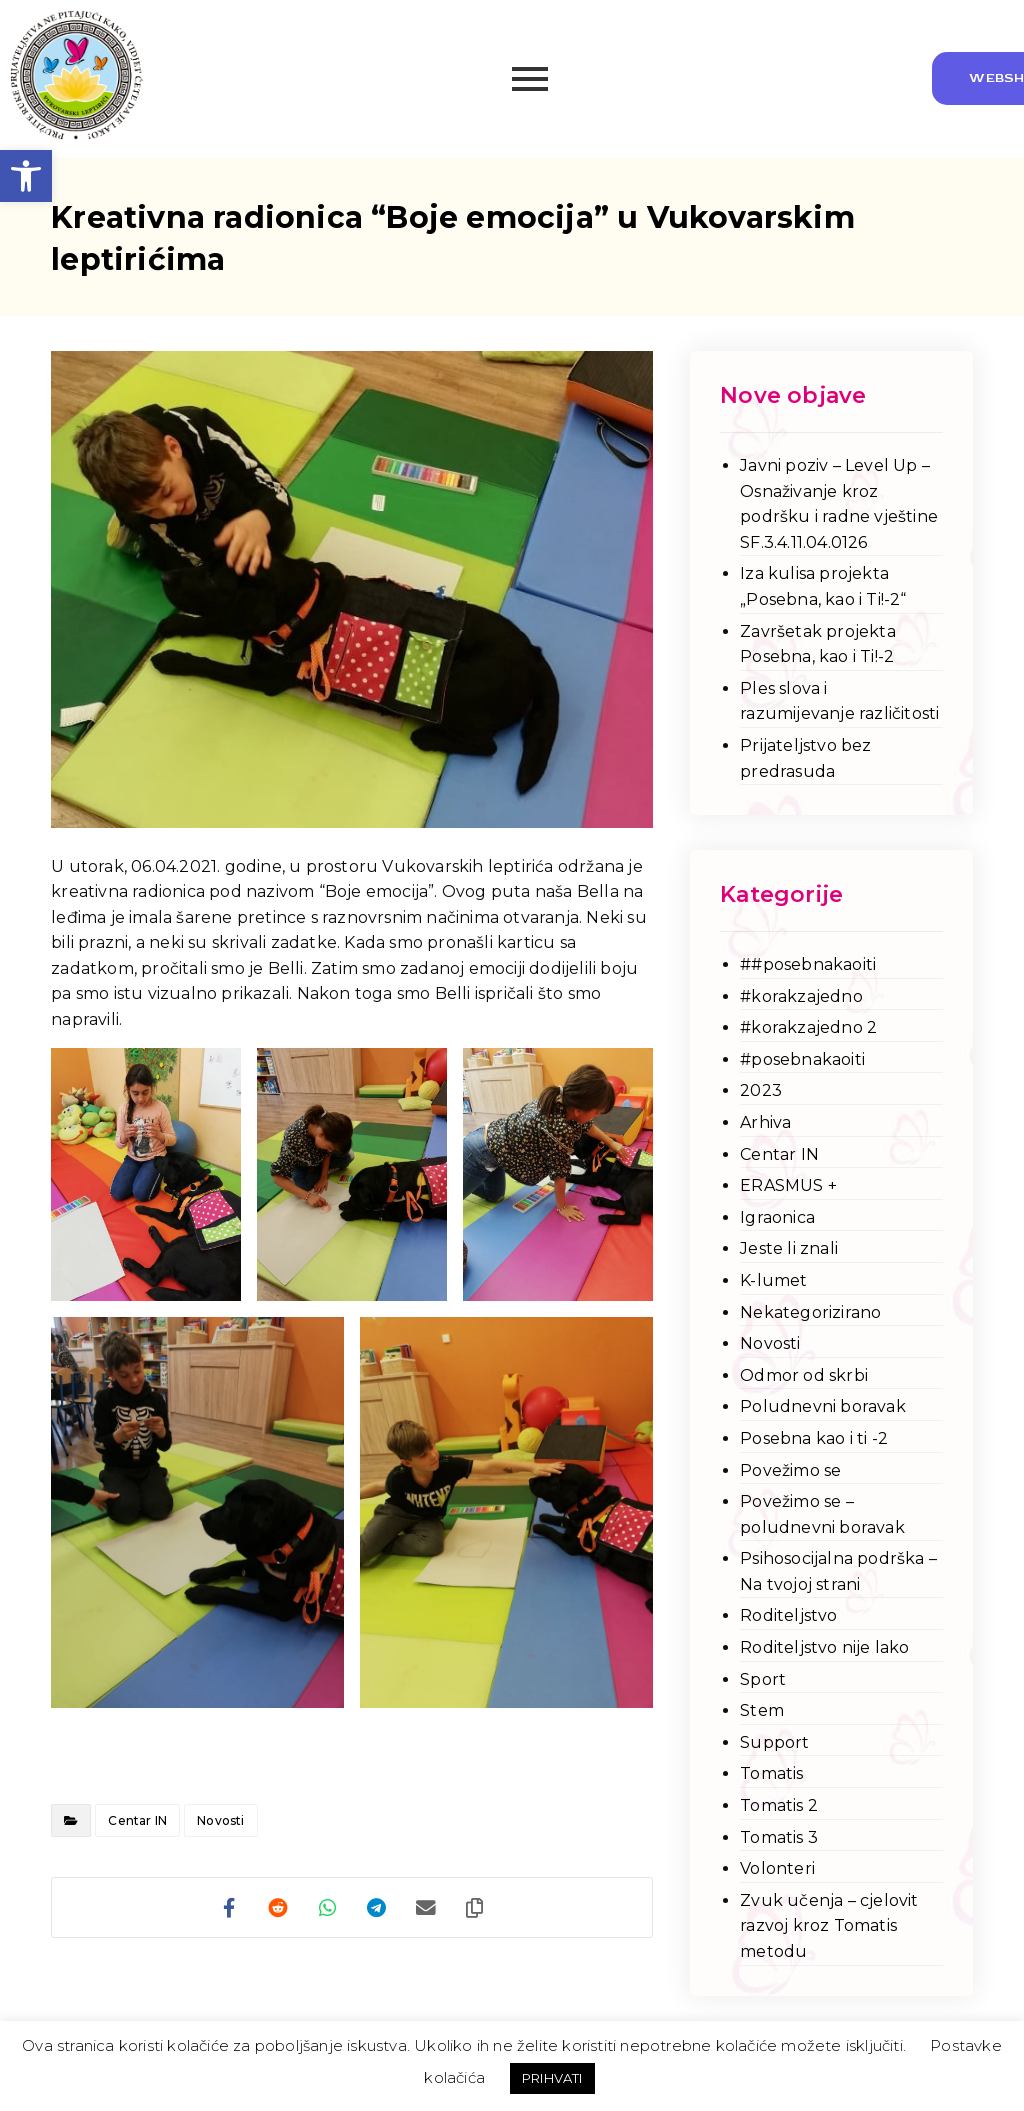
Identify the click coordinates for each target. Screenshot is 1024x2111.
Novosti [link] (220, 1820)
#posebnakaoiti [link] (802, 1059)
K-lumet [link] (773, 1280)
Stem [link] (762, 1710)
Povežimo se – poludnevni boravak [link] (822, 1514)
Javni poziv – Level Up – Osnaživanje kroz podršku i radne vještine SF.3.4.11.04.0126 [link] (839, 504)
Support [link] (774, 1742)
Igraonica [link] (777, 1217)
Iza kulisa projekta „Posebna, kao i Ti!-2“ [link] (823, 586)
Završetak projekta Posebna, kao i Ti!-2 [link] (818, 644)
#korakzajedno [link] (801, 996)
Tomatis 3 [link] (779, 1837)
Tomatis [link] (771, 1773)
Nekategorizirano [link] (810, 1312)
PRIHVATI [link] (552, 2078)
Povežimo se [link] (790, 1470)
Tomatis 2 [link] (779, 1805)
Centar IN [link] (137, 1820)
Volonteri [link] (777, 1868)
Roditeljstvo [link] (788, 1615)
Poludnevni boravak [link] (823, 1406)
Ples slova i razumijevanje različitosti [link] (839, 701)
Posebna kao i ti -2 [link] (814, 1438)
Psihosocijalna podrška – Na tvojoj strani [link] (838, 1571)
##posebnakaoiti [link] (808, 964)
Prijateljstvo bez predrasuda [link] (805, 758)
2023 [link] (761, 1090)
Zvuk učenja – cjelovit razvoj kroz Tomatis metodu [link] (829, 1926)
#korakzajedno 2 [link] (808, 1027)
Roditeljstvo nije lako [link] (824, 1647)
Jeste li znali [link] (789, 1248)
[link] (26, 176)
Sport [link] (763, 1679)
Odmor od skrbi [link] (804, 1375)
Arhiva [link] (765, 1122)
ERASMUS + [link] (788, 1185)
